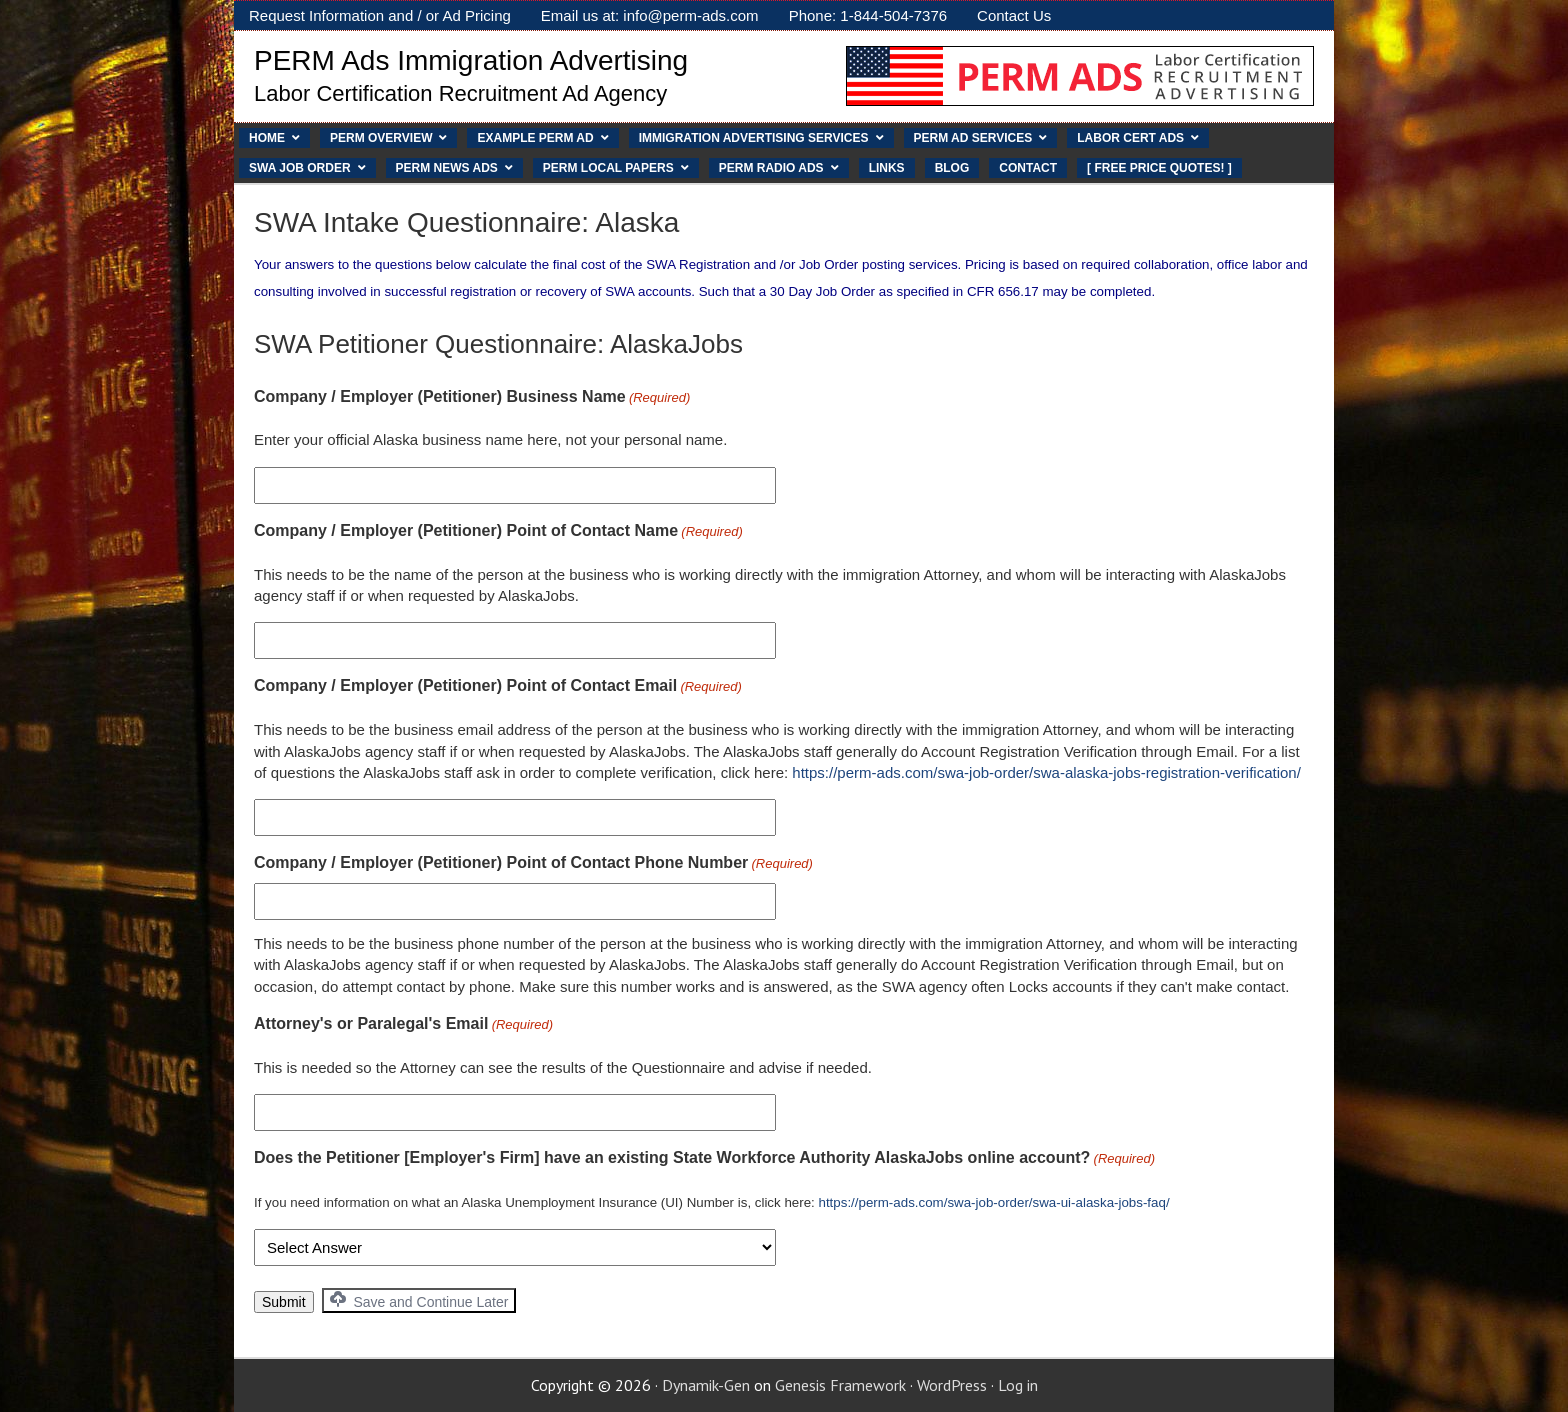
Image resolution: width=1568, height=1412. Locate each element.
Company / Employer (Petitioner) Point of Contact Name (498, 532)
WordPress (952, 1385)
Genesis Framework (840, 1385)
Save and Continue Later (419, 1300)
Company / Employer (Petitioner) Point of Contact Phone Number (533, 864)
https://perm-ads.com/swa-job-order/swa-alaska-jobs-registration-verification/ (1046, 772)
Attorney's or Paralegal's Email (403, 1025)
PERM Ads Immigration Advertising (471, 60)
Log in (1018, 1385)
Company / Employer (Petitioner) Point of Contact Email (498, 687)
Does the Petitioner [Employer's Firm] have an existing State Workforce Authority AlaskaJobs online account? (704, 1159)
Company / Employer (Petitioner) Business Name (472, 398)
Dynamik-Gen (706, 1385)
